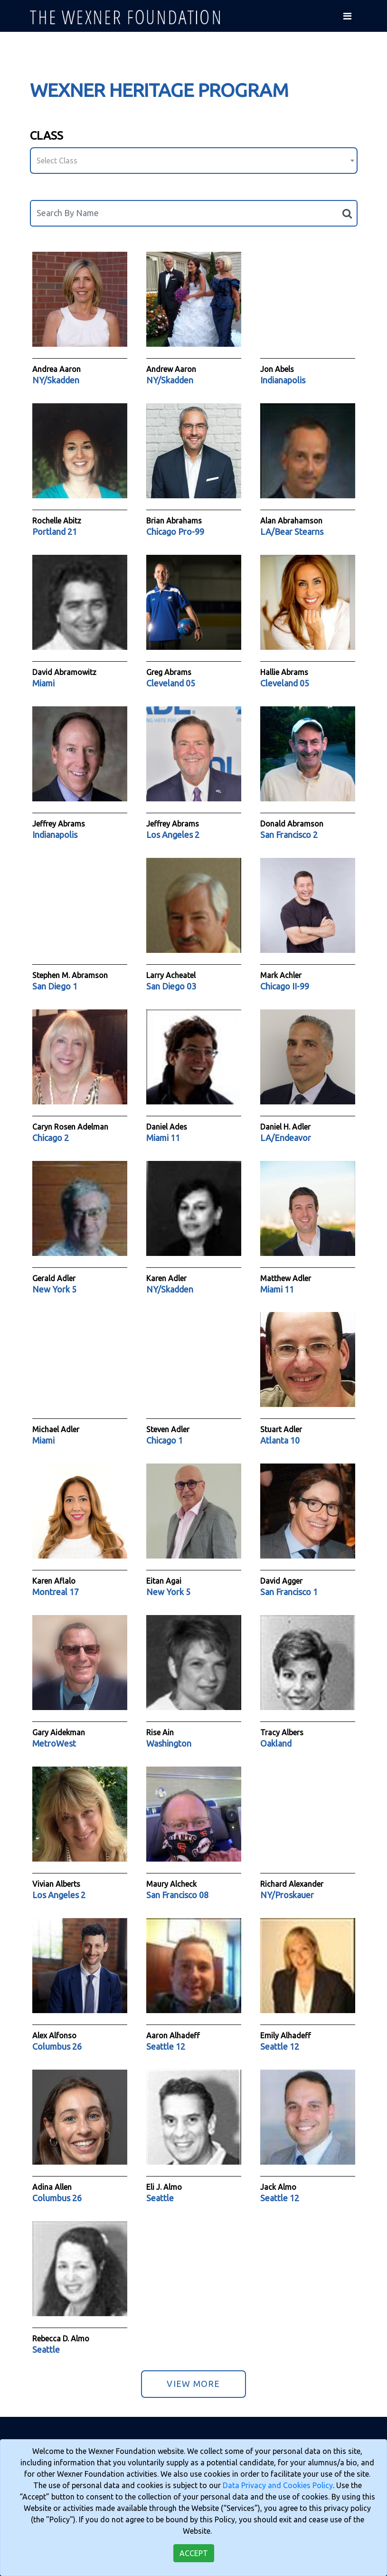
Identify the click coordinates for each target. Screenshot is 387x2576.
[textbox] (194, 160)
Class (46, 135)
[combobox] (194, 160)
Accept (193, 2553)
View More (193, 2383)
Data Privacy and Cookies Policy (278, 2485)
